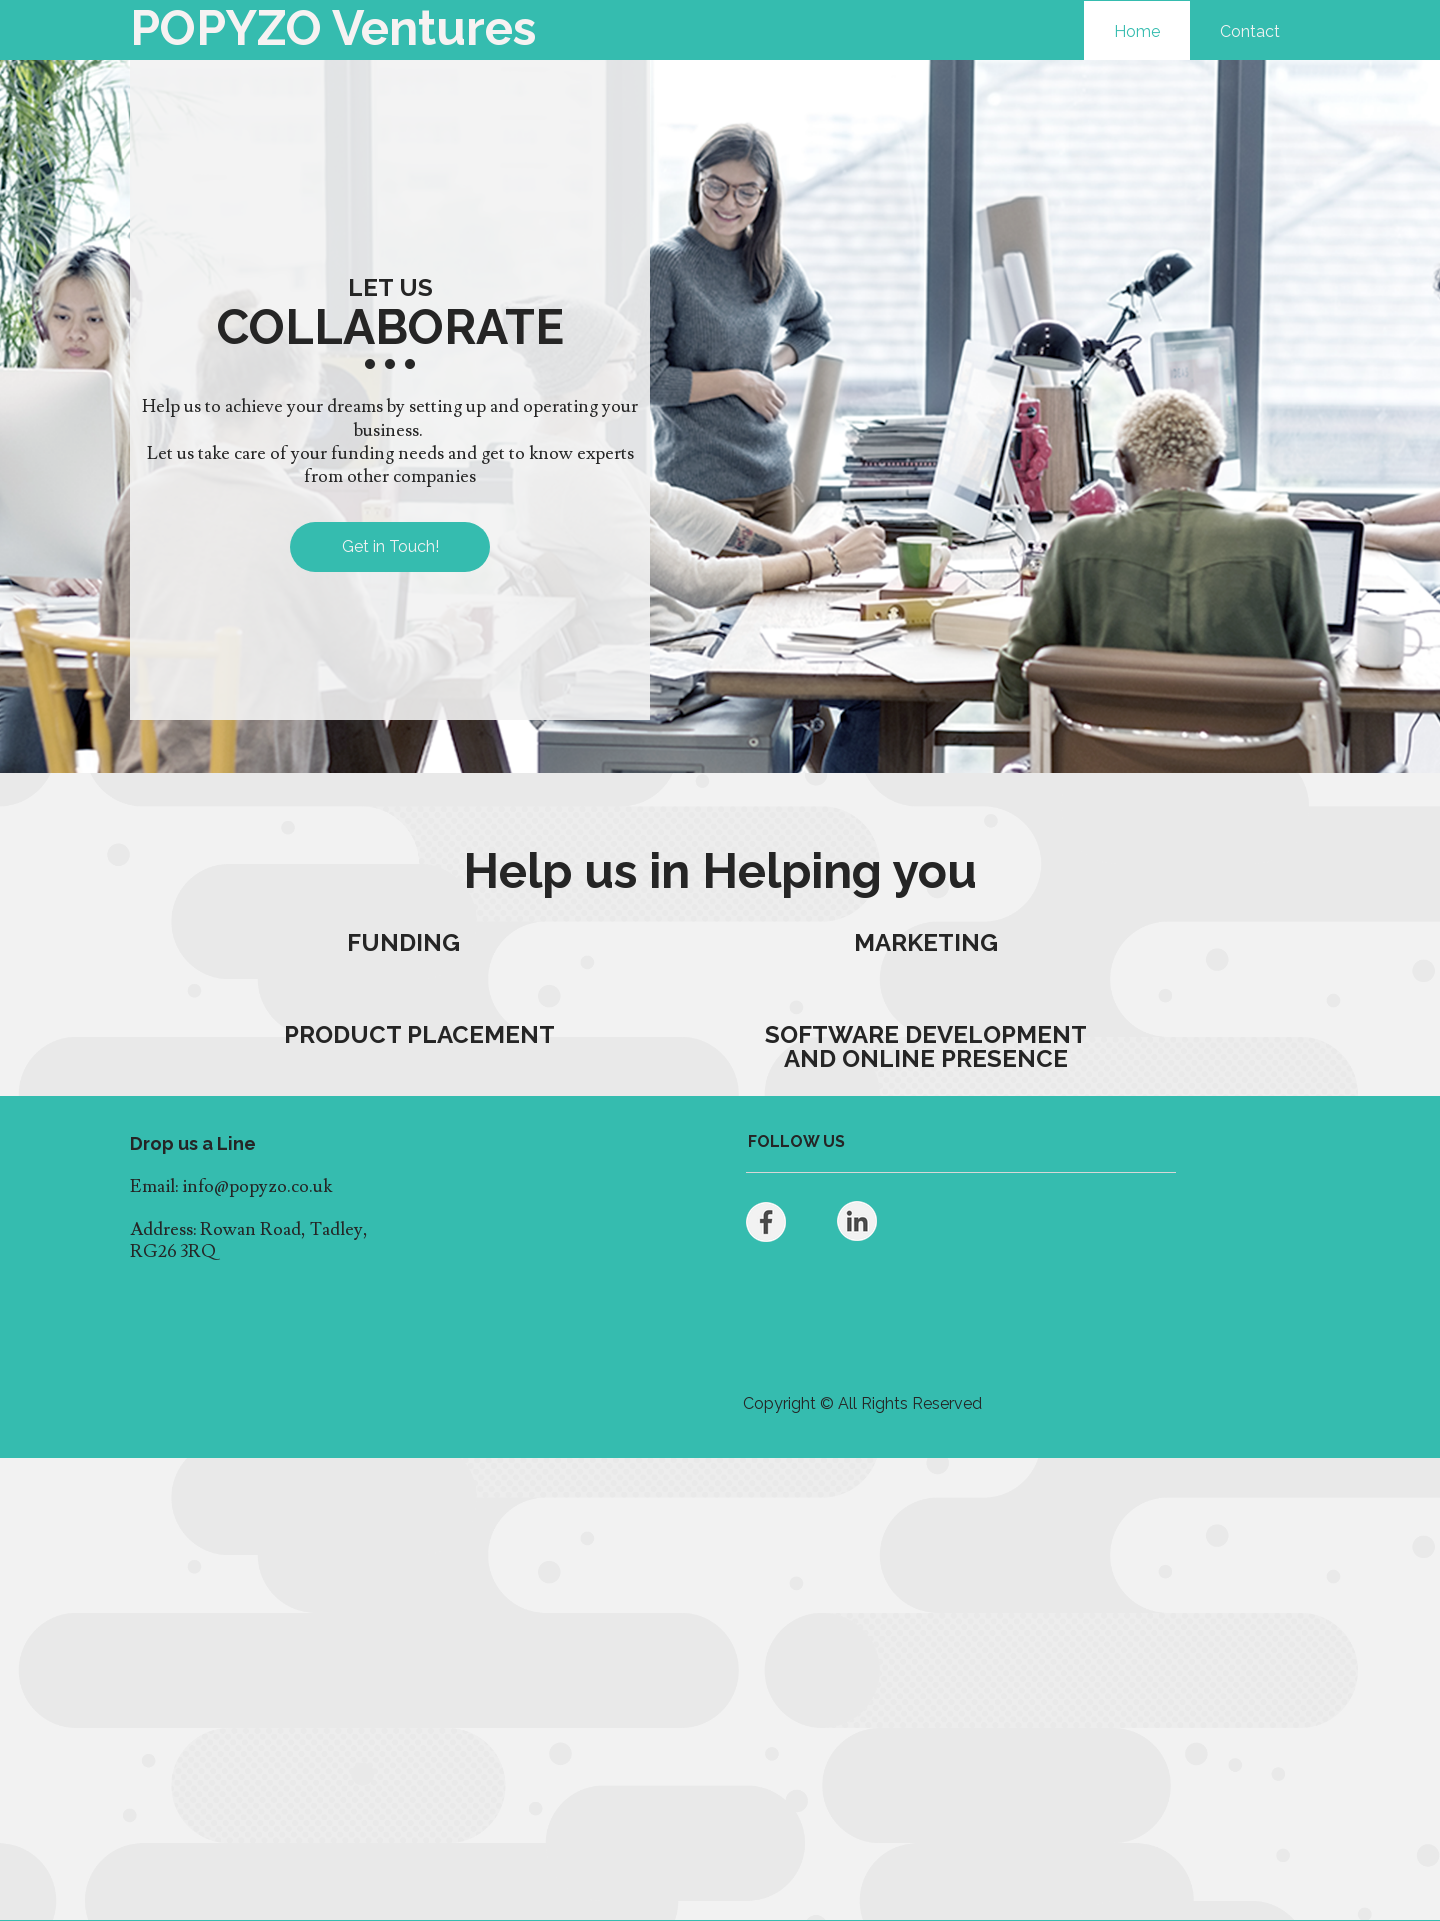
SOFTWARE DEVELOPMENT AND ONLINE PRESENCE (926, 1046)
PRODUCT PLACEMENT (419, 1034)
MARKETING (926, 942)
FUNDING (403, 942)
